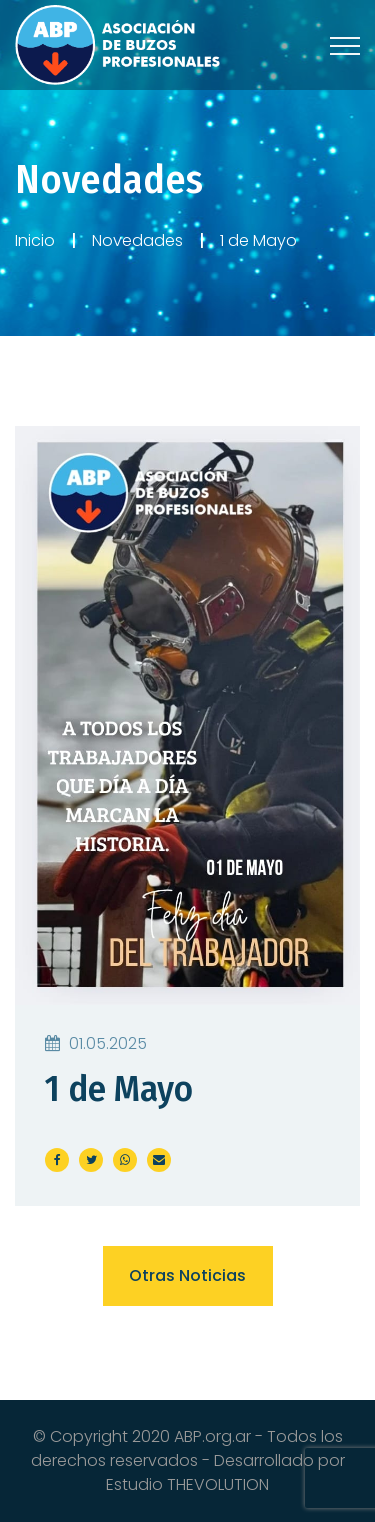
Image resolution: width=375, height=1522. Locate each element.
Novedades (137, 240)
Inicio (35, 240)
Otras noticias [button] (187, 1275)
